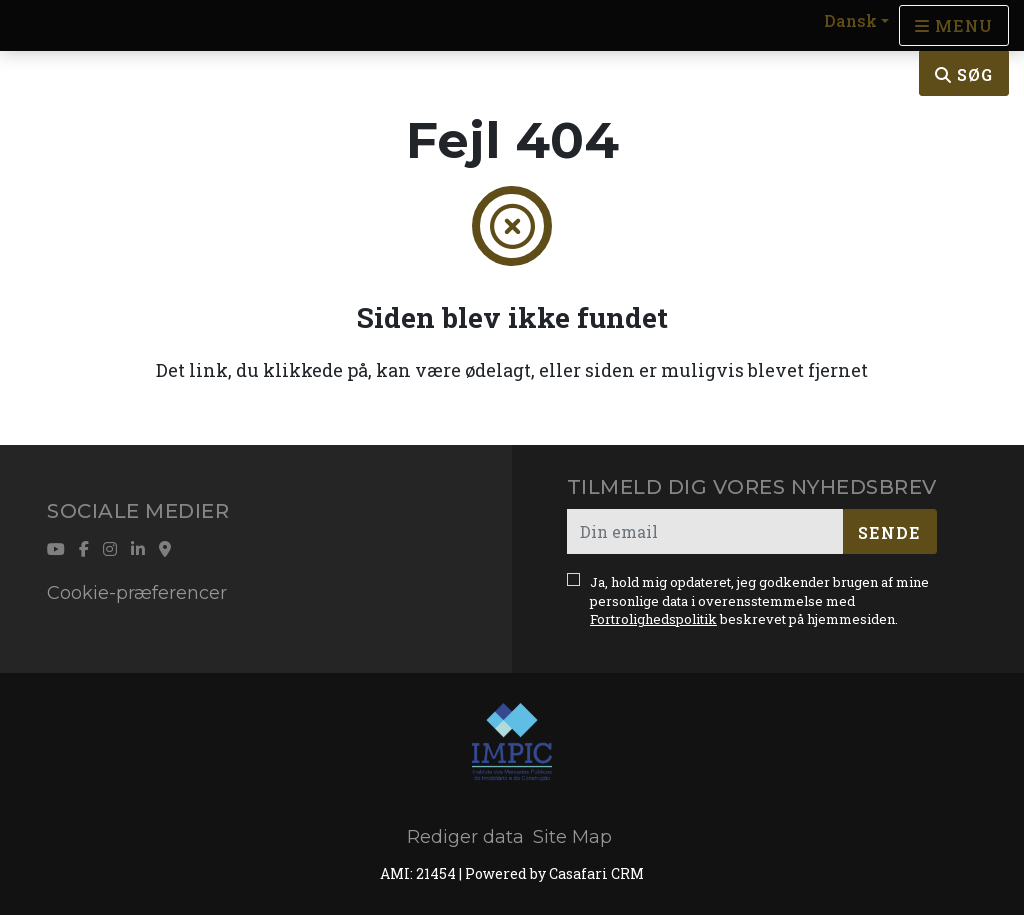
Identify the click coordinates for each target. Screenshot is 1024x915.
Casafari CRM (596, 873)
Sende (889, 532)
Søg (964, 74)
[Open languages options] (954, 25)
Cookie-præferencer (137, 593)
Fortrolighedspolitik (653, 619)
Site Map (572, 837)
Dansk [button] (850, 20)
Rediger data (465, 837)
